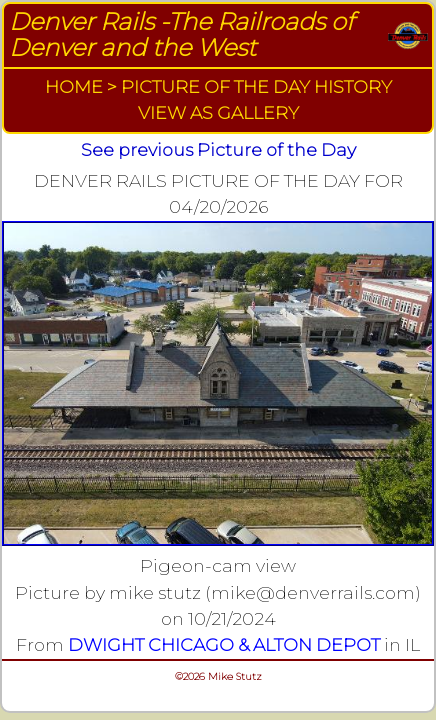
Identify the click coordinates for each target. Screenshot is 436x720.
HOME (74, 86)
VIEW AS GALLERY (218, 112)
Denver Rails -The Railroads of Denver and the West (181, 34)
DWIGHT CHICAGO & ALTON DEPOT (224, 644)
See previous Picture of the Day (218, 149)
